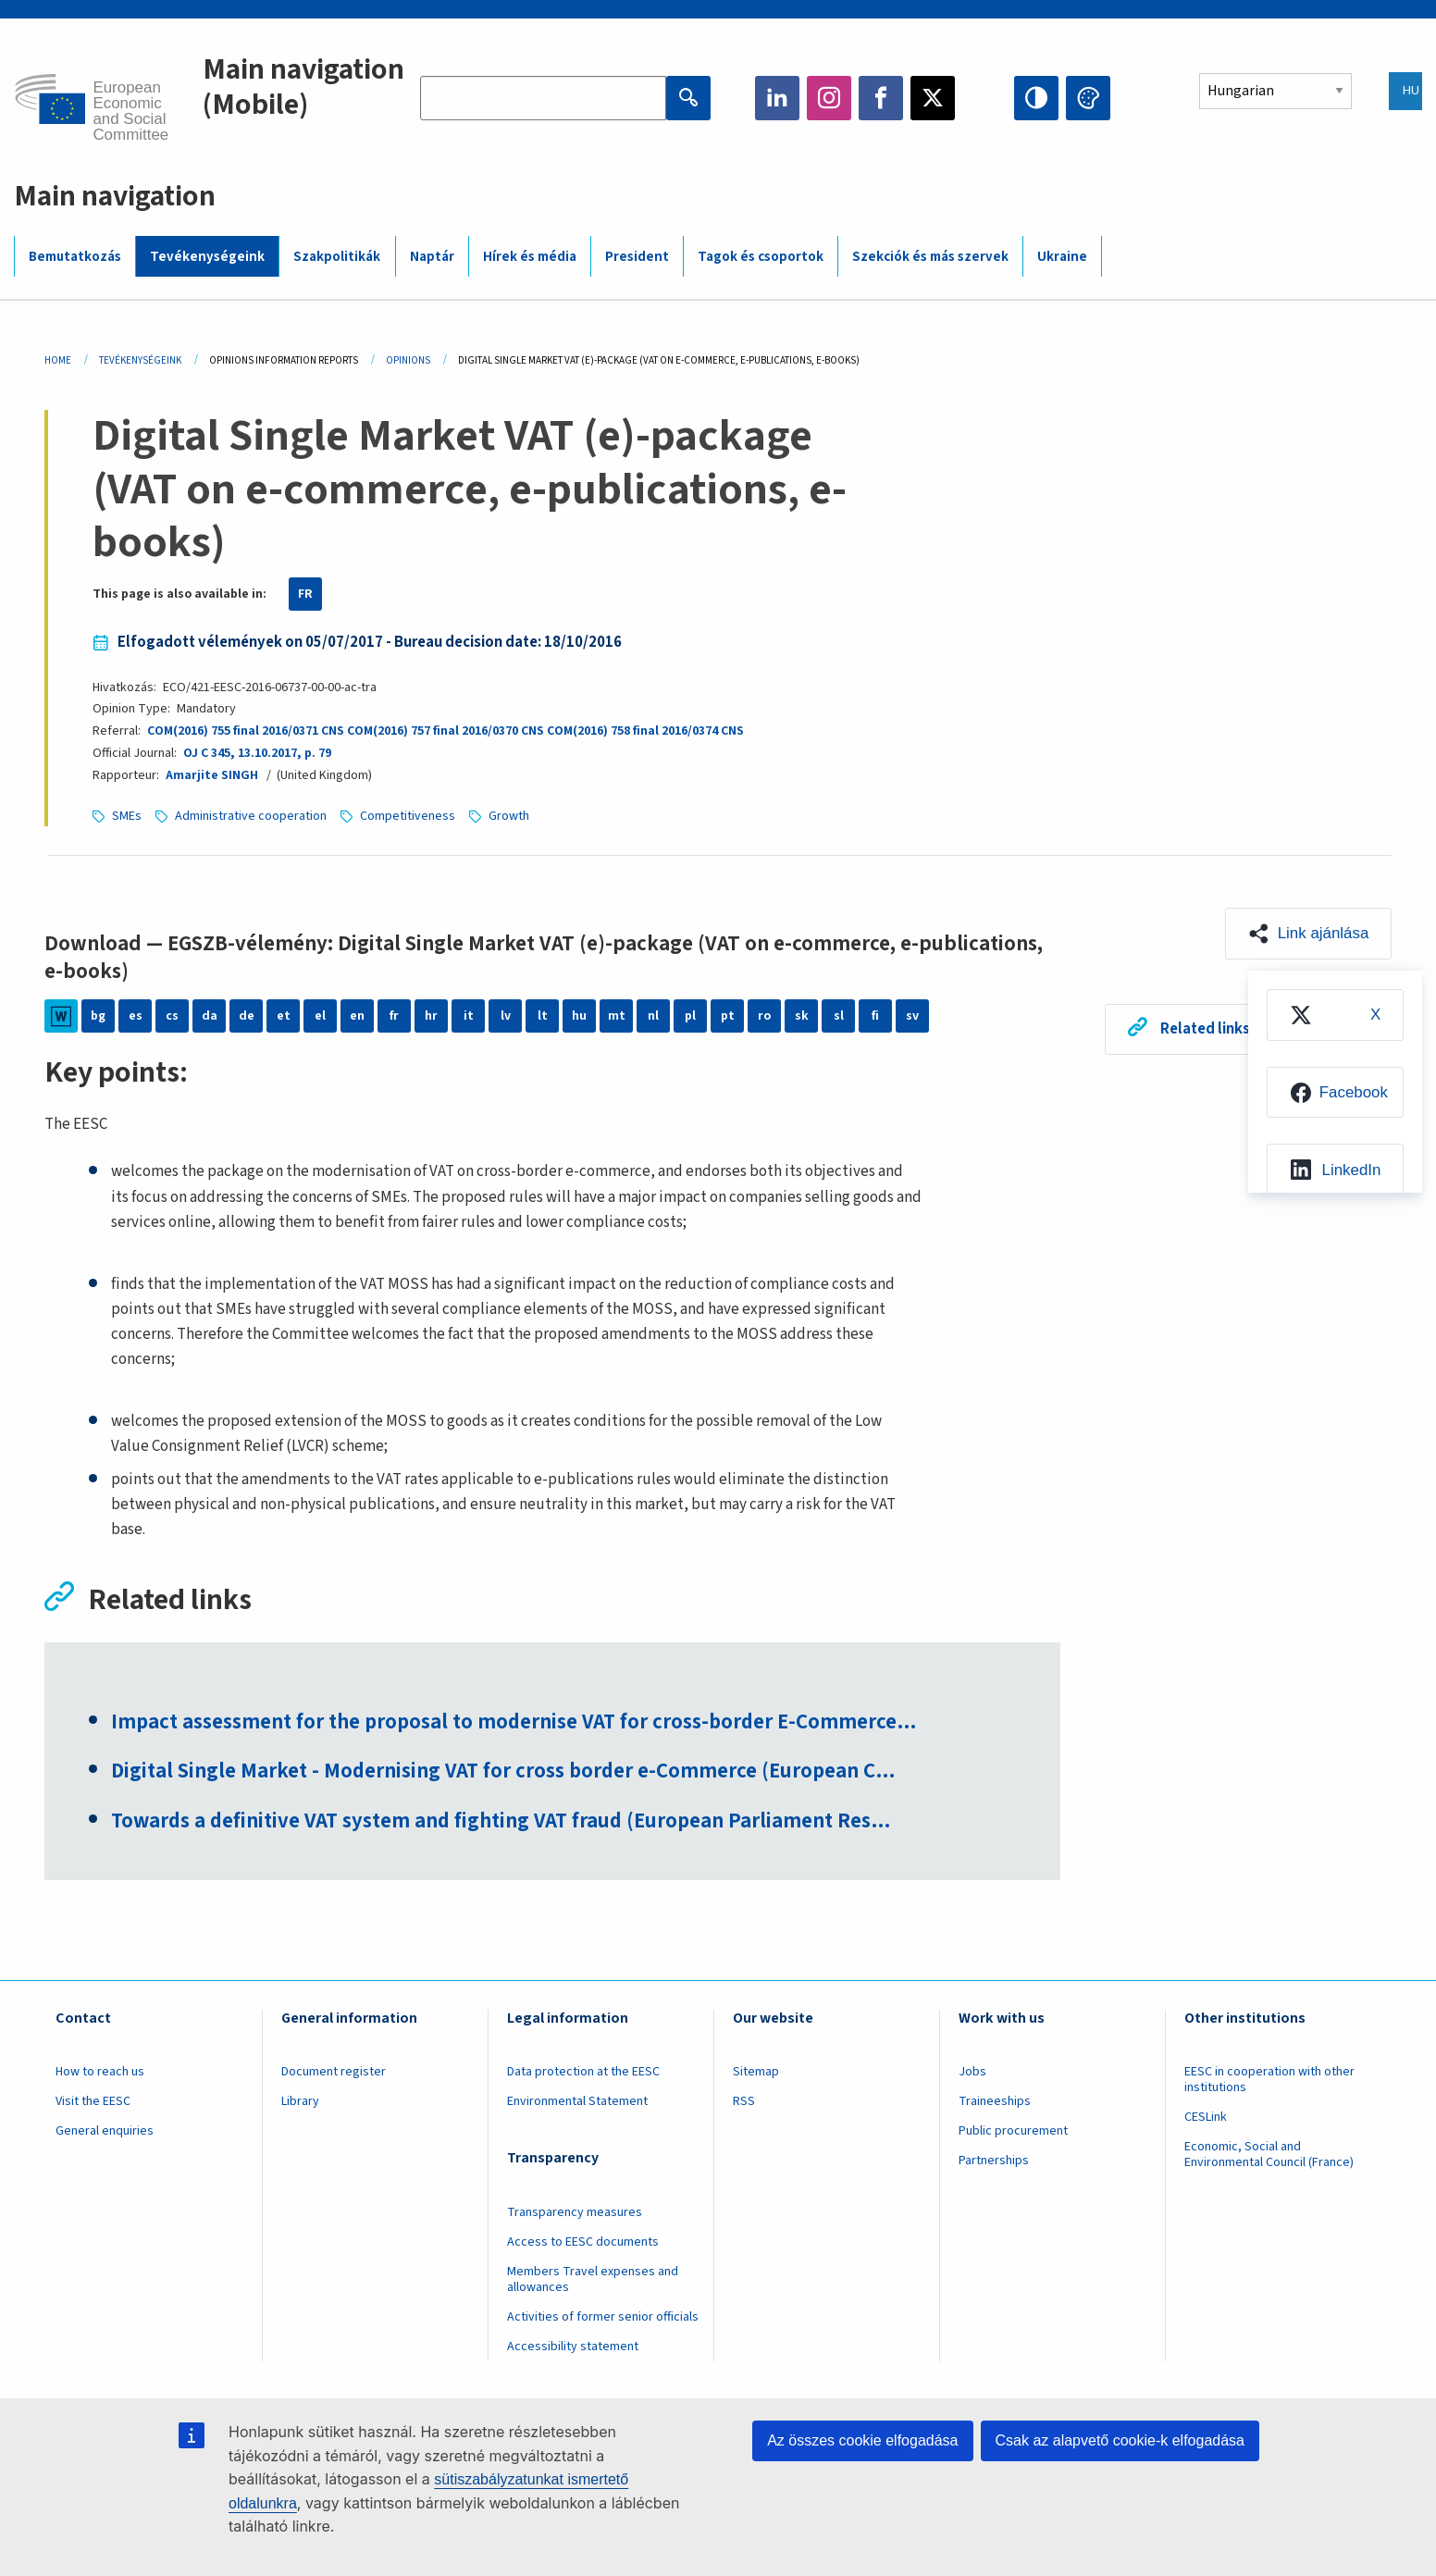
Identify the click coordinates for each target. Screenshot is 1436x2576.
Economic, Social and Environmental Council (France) (1270, 2155)
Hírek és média (529, 256)
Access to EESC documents (583, 2243)
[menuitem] (1334, 1015)
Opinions (408, 360)
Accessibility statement (572, 2347)
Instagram (829, 98)
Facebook (881, 98)
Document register (333, 2072)
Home (57, 360)
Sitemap (756, 2072)
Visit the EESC (93, 2102)
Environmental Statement (577, 2102)
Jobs (972, 2072)
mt (616, 1016)
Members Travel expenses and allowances (592, 2280)
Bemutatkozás (75, 256)
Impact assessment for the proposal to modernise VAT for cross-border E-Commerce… (518, 1723)
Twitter (932, 98)
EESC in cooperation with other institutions (1269, 2080)
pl (690, 1016)
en (357, 1016)
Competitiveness (407, 816)
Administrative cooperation (251, 816)
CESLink (1205, 2118)
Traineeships (995, 2102)
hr (431, 1016)
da (209, 1016)
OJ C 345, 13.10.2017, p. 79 (256, 753)
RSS (744, 2102)
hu (579, 1016)
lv (506, 1016)
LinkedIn (777, 98)
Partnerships (994, 2161)
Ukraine (1062, 256)
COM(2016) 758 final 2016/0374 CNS (645, 731)
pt (728, 1016)
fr (394, 1016)
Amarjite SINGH (212, 775)
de (246, 1016)
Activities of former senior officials (603, 2318)
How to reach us (100, 2072)
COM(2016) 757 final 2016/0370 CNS (445, 731)
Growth (509, 816)
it (469, 1016)
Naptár (432, 256)
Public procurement (1013, 2132)
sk (802, 1016)
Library (300, 2102)
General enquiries (105, 2132)
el (320, 1016)
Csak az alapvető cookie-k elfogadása (1120, 2440)
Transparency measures (574, 2212)
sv (912, 1016)
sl (839, 1016)
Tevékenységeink (207, 256)
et (284, 1016)
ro (764, 1016)
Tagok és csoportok (760, 256)
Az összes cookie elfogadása (862, 2440)
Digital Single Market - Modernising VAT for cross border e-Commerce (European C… (507, 1773)
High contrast (1036, 98)
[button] (1308, 934)
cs (172, 1016)
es (135, 1016)
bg (98, 1016)
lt (543, 1016)
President (637, 256)
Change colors (1088, 98)
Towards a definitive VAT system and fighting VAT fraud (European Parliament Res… (506, 1823)
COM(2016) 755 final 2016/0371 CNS (245, 731)
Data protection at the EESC (583, 2072)
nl (653, 1016)
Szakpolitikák (336, 256)
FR (305, 594)
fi (875, 1016)
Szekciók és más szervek (930, 256)
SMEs (127, 816)
